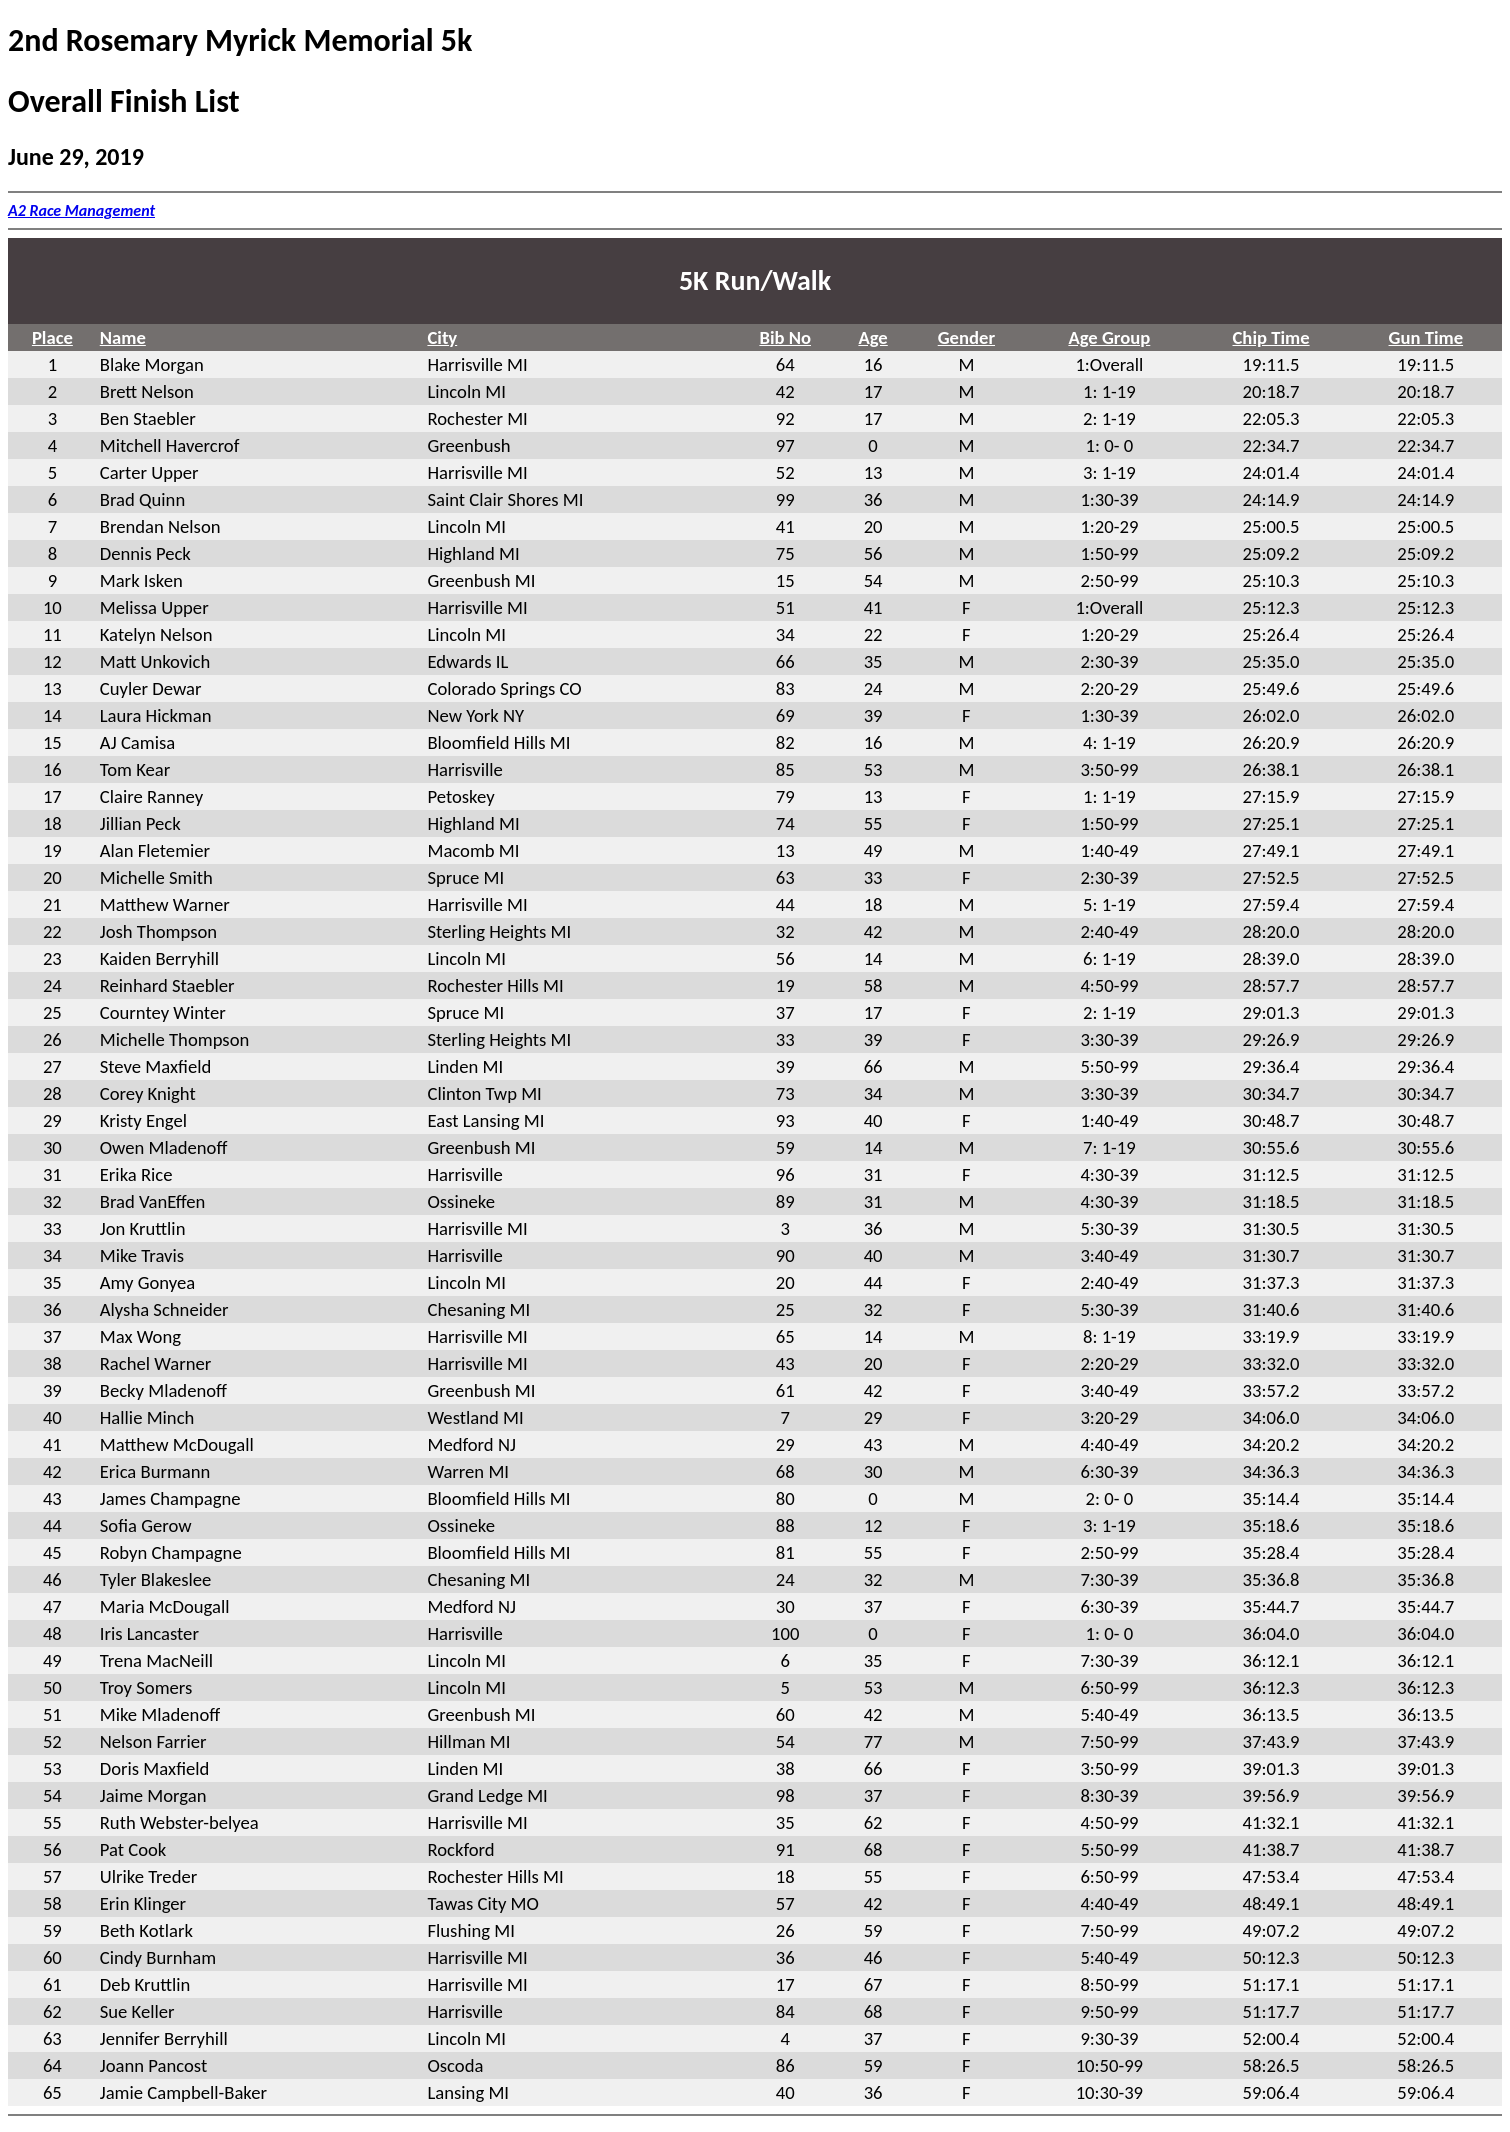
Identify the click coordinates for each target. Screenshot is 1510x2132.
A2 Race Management (81, 210)
